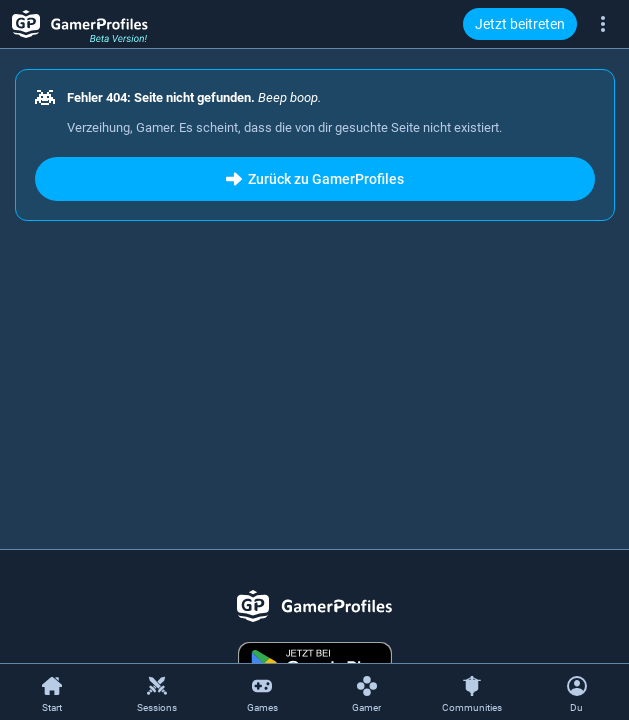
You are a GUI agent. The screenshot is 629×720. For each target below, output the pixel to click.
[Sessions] (157, 693)
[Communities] (471, 693)
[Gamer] (366, 693)
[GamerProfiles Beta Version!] (80, 24)
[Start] (52, 693)
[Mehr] (603, 23)
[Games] (262, 693)
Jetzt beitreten (520, 24)
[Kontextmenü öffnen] (576, 692)
